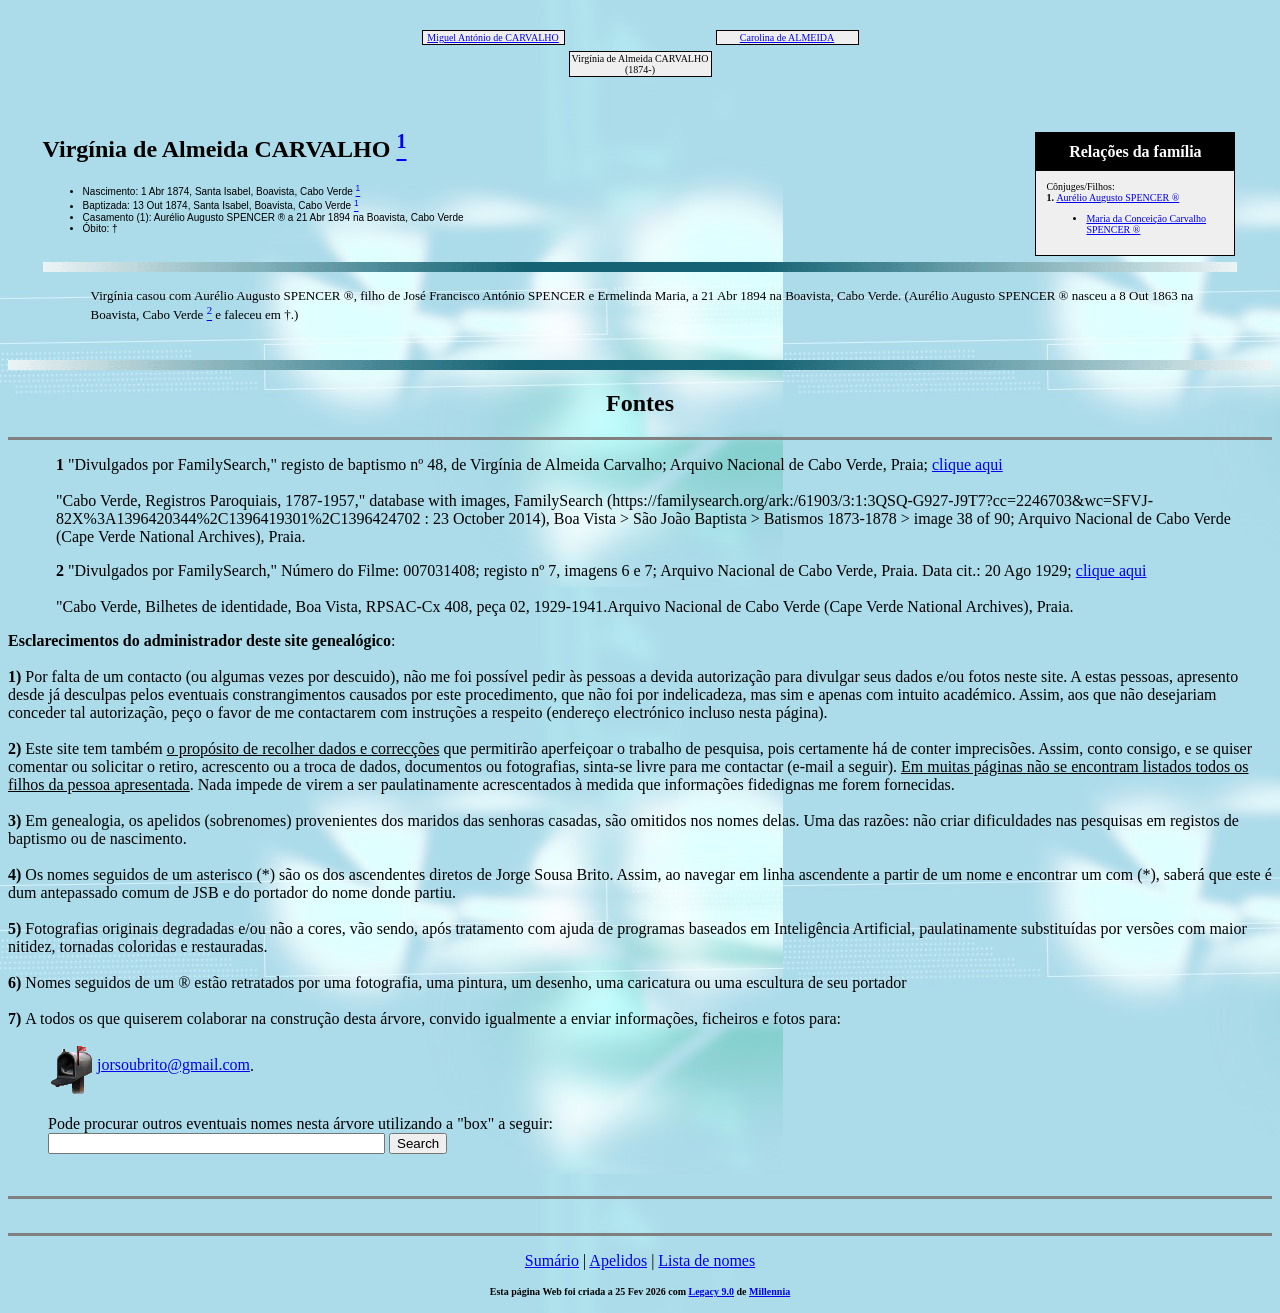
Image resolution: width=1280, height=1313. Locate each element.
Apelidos (618, 1260)
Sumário (552, 1260)
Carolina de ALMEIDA (787, 37)
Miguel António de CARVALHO (493, 37)
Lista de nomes (706, 1260)
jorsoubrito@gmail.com (149, 1064)
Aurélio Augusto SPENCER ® (1117, 197)
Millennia (769, 1291)
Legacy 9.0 (712, 1291)
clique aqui (967, 464)
